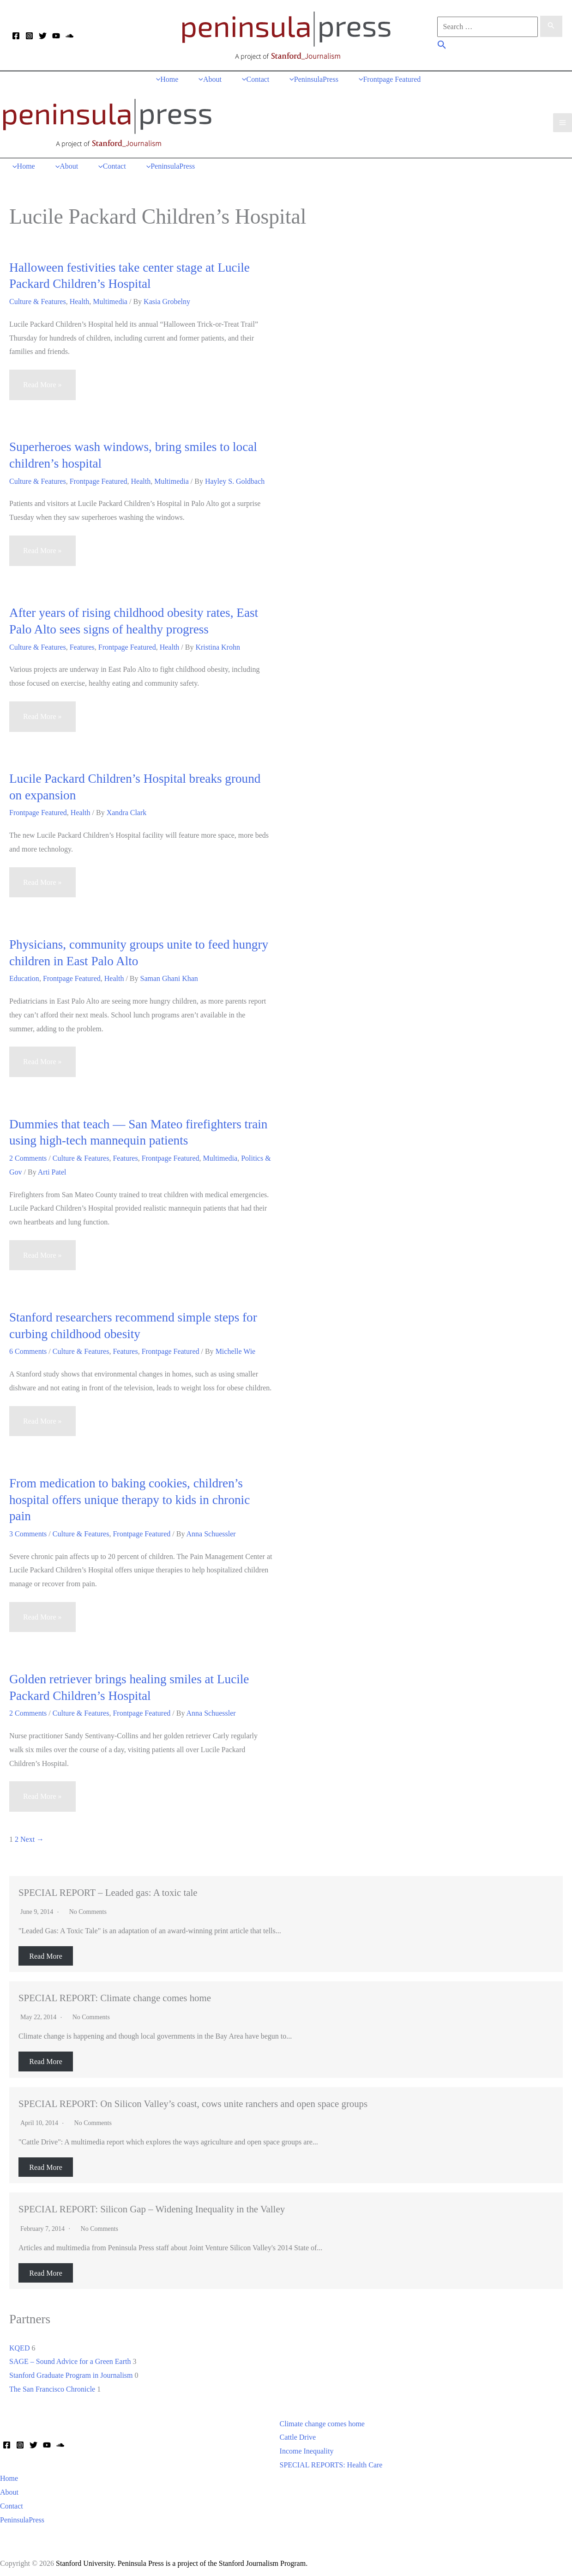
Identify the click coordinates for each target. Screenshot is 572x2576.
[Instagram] (29, 36)
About (9, 2488)
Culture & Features (37, 298)
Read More (45, 1952)
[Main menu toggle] (562, 120)
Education (24, 975)
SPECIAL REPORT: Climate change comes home (114, 1994)
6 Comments (28, 1348)
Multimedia (110, 298)
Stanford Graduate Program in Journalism (71, 2371)
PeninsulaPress (22, 2516)
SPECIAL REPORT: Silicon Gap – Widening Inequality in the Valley (151, 2205)
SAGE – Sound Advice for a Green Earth (70, 2358)
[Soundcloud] (69, 36)
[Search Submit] (551, 26)
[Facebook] (16, 36)
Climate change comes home (322, 2420)
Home (9, 2475)
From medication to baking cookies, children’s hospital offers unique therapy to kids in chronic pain (129, 1496)
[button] (442, 46)
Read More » (42, 385)
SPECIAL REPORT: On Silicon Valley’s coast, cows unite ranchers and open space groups (192, 2100)
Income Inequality (307, 2447)
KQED (19, 2344)
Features (82, 643)
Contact (11, 2502)
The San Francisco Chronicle (52, 2385)
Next (32, 1835)
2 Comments (28, 1154)
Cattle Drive (298, 2433)
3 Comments (28, 1530)
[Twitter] (43, 36)
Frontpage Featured (98, 477)
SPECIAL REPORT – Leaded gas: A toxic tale (108, 1888)
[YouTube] (56, 36)
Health (80, 298)
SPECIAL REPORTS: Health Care (331, 2461)
